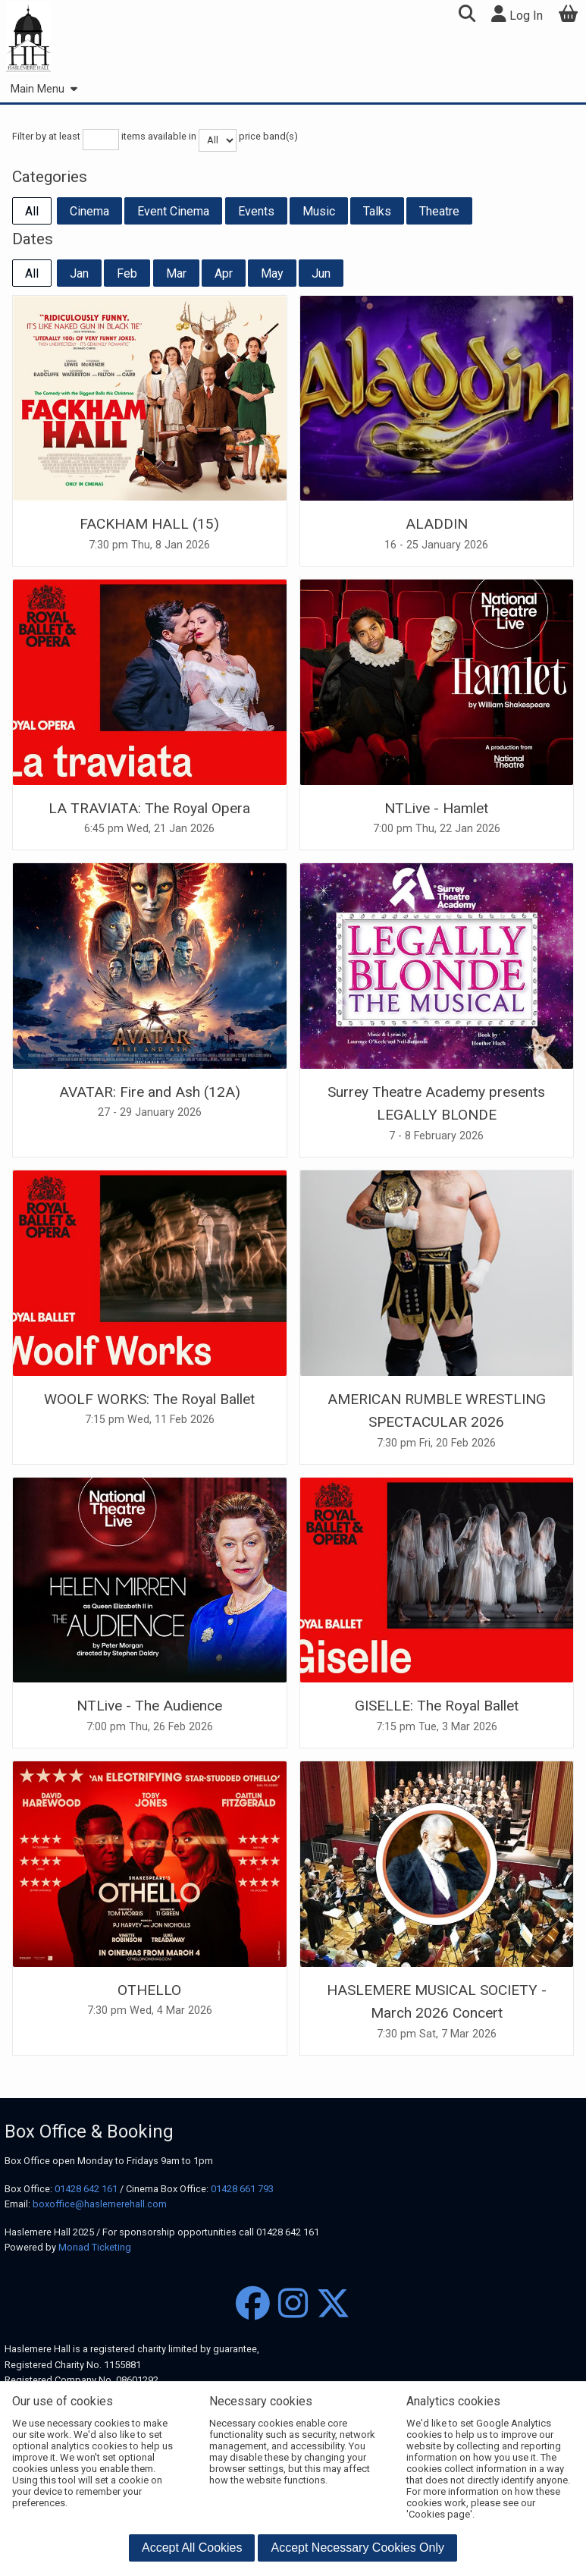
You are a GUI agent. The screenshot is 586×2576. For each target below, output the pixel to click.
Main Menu (44, 89)
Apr (224, 273)
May (272, 273)
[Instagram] (293, 2304)
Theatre (439, 211)
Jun (321, 273)
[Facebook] (253, 2304)
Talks (377, 211)
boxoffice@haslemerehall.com (100, 2204)
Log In (517, 14)
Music (318, 211)
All (32, 211)
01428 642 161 (86, 2188)
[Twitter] (333, 2304)
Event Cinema (173, 211)
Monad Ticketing (94, 2247)
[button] (466, 15)
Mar (176, 273)
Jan (79, 273)
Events (256, 211)
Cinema (89, 211)
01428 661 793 (242, 2188)
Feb (127, 273)
